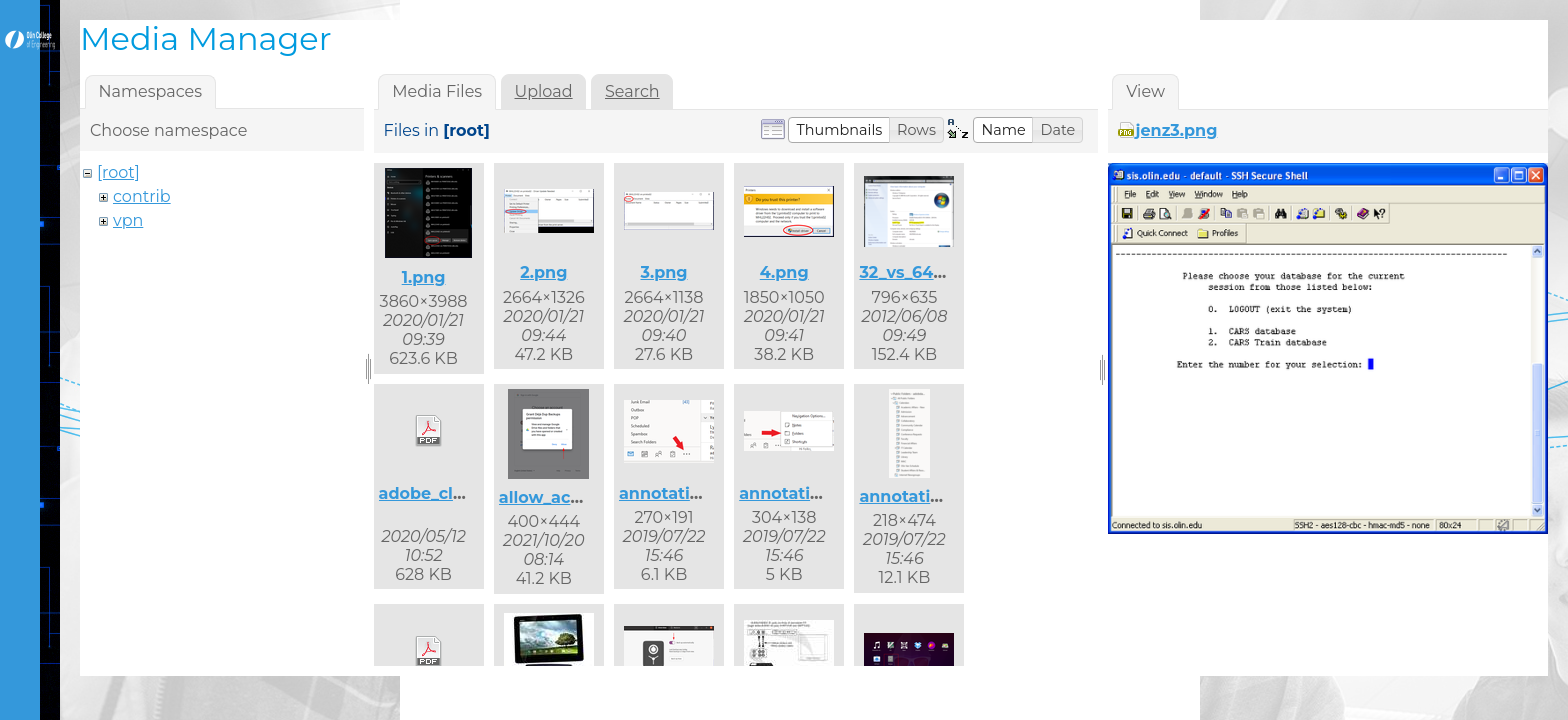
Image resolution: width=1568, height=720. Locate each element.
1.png (424, 277)
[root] (118, 172)
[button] (839, 130)
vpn (128, 220)
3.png (663, 272)
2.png (543, 272)
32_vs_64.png (915, 272)
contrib (142, 196)
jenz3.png (1177, 130)
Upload (544, 91)
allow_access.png (572, 497)
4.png (784, 272)
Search (632, 91)
